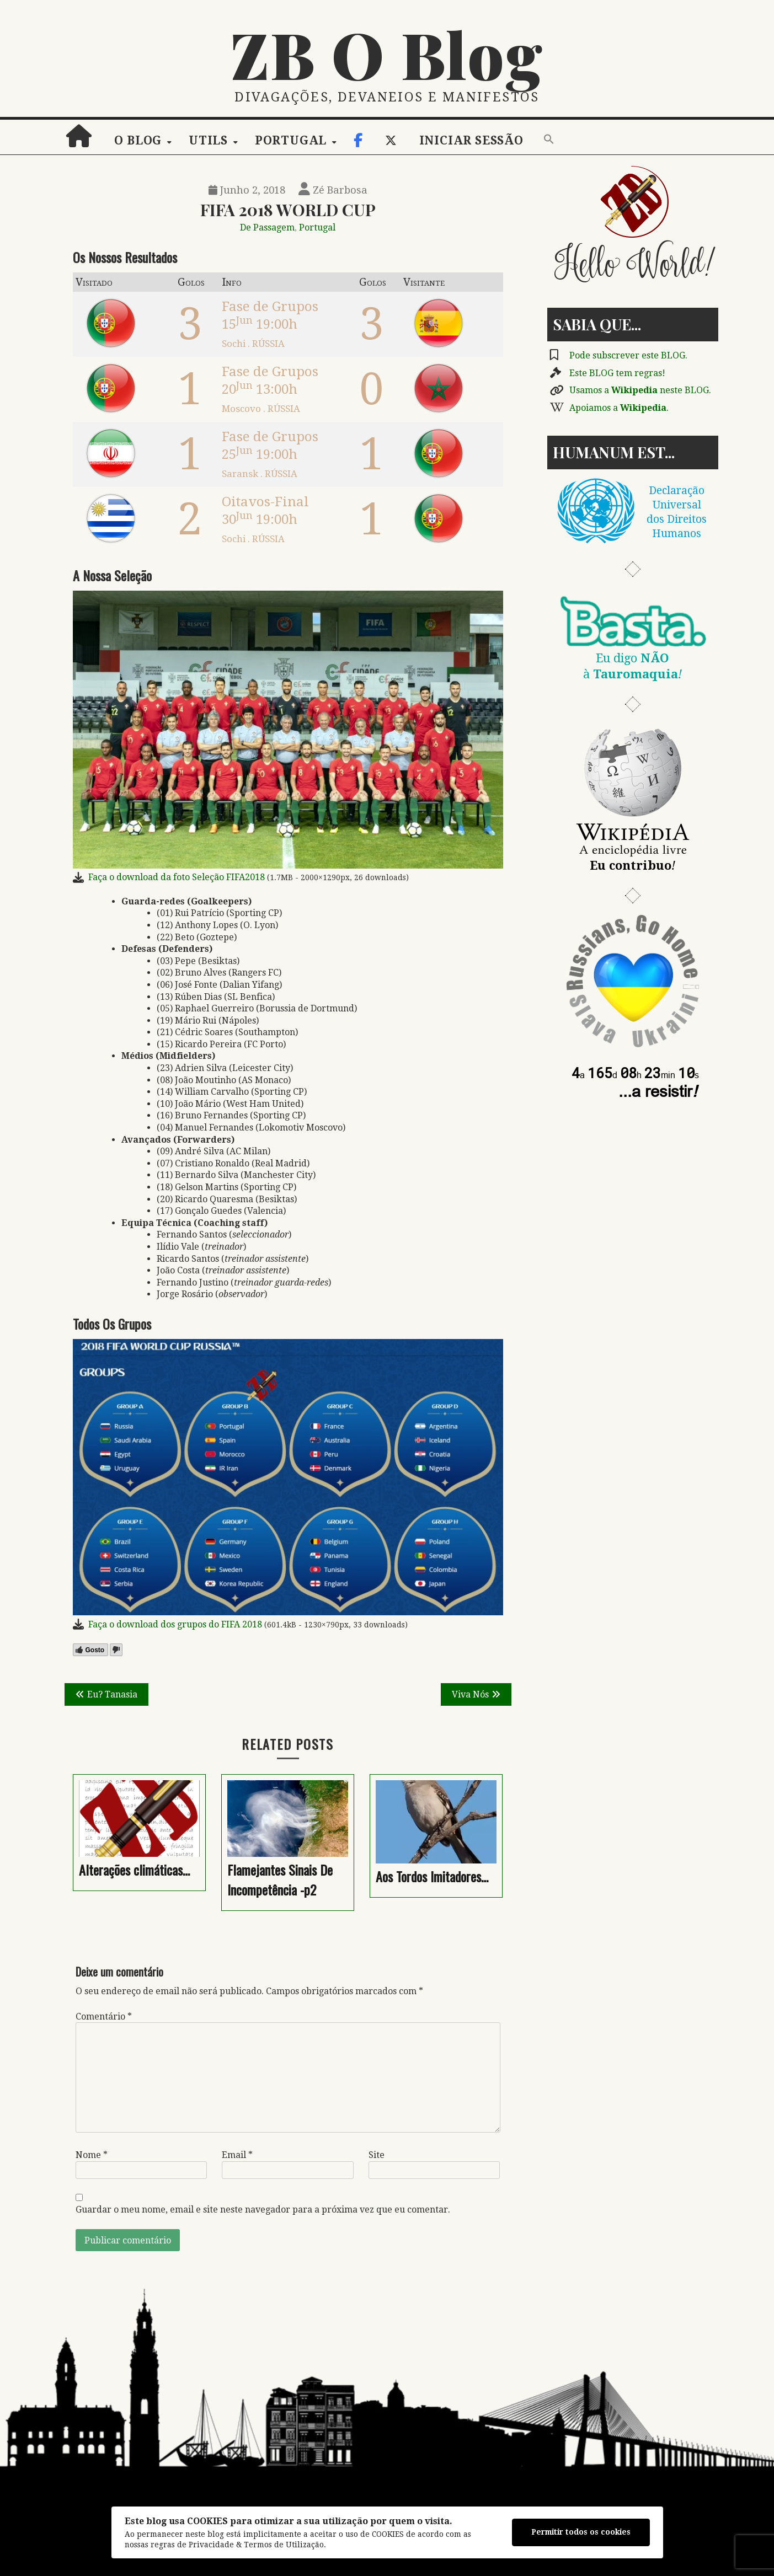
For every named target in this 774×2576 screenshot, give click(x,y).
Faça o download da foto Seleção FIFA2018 (176, 877)
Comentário (104, 2016)
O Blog (138, 140)
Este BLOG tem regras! (617, 373)
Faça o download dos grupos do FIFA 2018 (175, 1624)
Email (237, 2155)
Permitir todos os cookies (581, 2531)
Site (377, 2155)
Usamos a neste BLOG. (640, 390)
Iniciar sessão (471, 140)
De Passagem (267, 227)
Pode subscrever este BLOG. (628, 355)
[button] (548, 140)
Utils (208, 140)
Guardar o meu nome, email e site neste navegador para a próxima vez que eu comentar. (263, 2209)
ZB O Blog (387, 53)
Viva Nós (470, 1694)
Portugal (291, 140)
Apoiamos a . (619, 408)
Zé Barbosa (332, 190)
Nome (92, 2155)
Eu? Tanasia (112, 1694)
